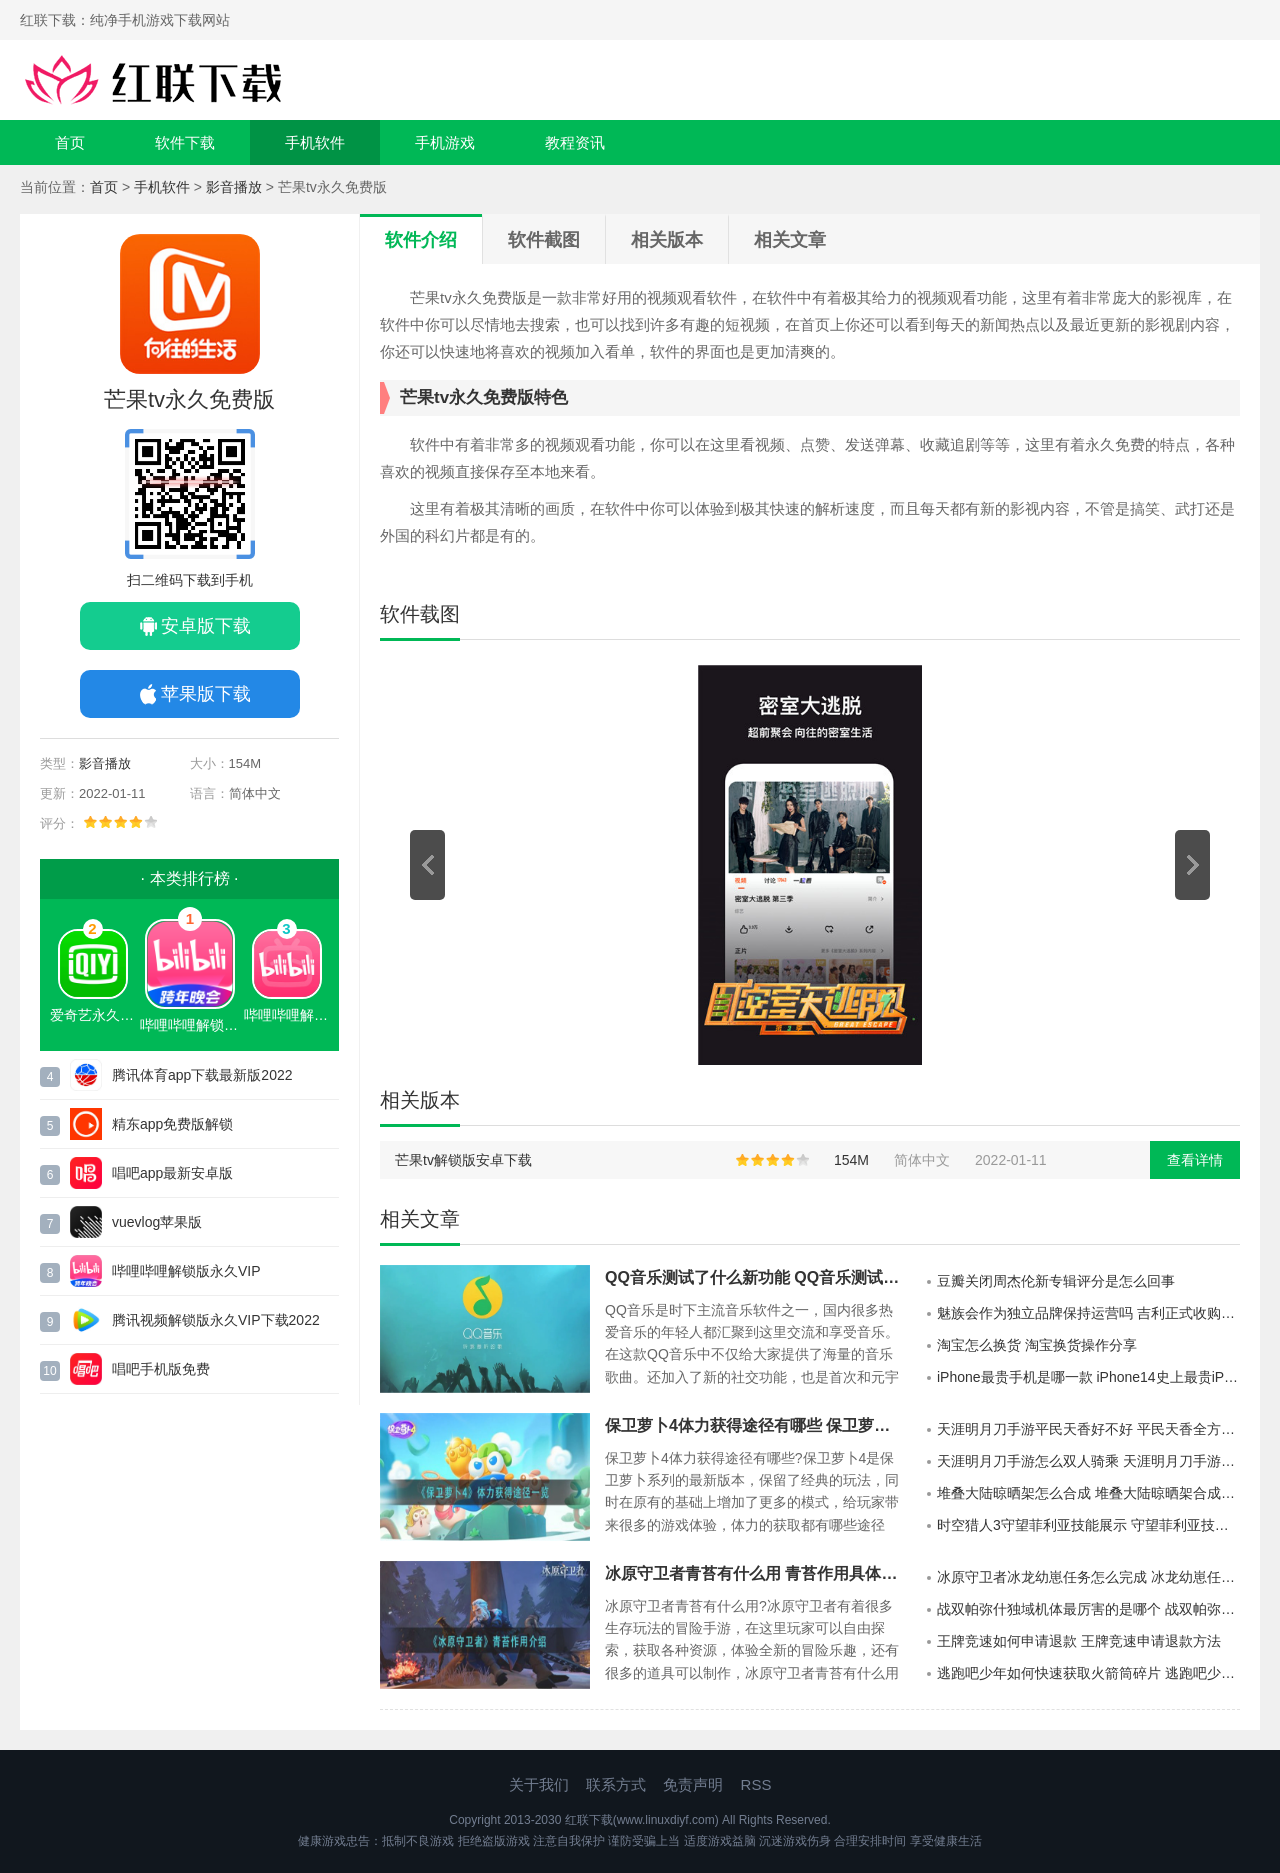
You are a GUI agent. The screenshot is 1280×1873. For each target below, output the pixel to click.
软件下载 (185, 142)
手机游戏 (445, 142)
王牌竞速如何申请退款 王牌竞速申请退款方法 (1079, 1641)
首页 (70, 142)
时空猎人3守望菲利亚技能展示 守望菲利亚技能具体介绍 (1088, 1525)
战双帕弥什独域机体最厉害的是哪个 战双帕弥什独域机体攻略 (1088, 1609)
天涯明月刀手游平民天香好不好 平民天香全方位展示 (1088, 1429)
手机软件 (315, 142)
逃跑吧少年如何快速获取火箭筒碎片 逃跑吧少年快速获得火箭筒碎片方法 (1088, 1673)
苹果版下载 (206, 694)
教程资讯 (575, 142)
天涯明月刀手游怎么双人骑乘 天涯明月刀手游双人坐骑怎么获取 (1088, 1461)
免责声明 (693, 1784)
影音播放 (234, 187)
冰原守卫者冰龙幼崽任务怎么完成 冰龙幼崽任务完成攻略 (1088, 1577)
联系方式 (616, 1784)
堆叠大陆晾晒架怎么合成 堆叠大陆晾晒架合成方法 (1088, 1493)
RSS (756, 1784)
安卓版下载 (206, 626)
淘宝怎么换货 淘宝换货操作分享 (1037, 1345)
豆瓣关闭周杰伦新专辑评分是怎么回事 (1056, 1281)
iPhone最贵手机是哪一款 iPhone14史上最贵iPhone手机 (1088, 1377)
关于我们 (539, 1784)
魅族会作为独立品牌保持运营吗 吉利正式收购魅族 (1088, 1313)
